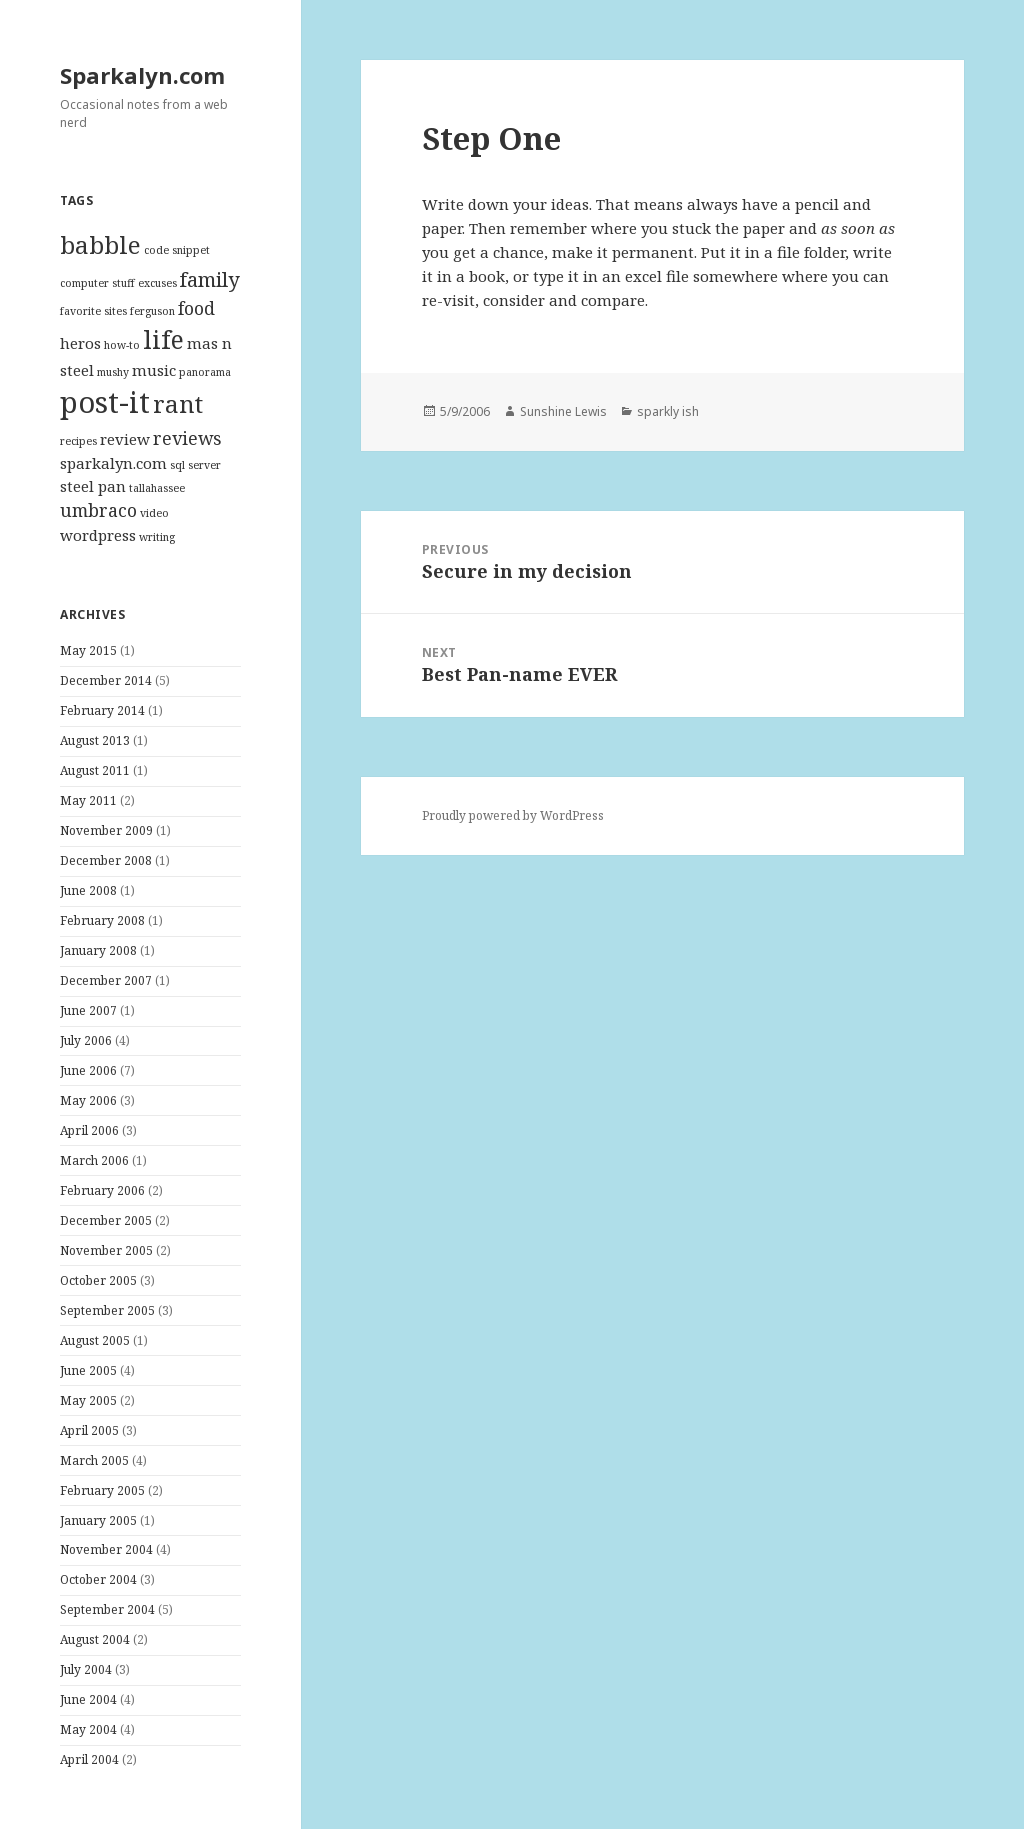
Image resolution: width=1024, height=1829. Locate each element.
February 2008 (102, 920)
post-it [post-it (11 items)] (105, 402)
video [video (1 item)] (154, 513)
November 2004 (106, 1549)
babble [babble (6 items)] (100, 245)
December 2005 (106, 1220)
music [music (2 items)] (154, 370)
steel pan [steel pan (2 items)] (93, 486)
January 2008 (98, 950)
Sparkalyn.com (142, 75)
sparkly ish (668, 411)
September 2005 (107, 1310)
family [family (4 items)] (209, 279)
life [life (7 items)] (163, 339)
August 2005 (95, 1340)
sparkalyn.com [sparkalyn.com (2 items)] (113, 463)
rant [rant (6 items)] (178, 404)
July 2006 (86, 1040)
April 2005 (89, 1430)
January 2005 (98, 1520)
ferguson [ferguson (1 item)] (152, 311)
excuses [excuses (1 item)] (157, 283)
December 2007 (106, 980)
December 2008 (106, 860)
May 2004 (88, 1729)
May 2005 (88, 1400)
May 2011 (88, 800)
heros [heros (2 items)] (80, 343)
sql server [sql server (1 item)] (195, 465)
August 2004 (95, 1639)
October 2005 (98, 1280)
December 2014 (106, 680)
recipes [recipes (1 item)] (78, 441)
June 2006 (88, 1070)
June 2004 (88, 1699)
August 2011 (95, 770)
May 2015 (88, 650)
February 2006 (102, 1190)
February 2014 (102, 710)
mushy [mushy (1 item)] (113, 372)
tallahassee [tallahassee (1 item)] (157, 488)
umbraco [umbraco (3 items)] (98, 510)
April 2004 (89, 1759)
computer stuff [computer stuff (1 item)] (97, 283)
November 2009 (106, 830)
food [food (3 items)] (196, 308)
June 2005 (88, 1370)
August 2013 (95, 740)
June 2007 (88, 1010)
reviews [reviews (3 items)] (187, 438)
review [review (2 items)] (125, 439)
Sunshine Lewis (563, 411)
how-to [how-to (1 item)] (122, 345)
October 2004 (98, 1579)
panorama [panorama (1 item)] (205, 372)
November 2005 (106, 1250)
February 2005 (102, 1490)
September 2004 (107, 1609)
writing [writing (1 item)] (157, 537)
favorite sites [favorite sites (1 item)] (93, 311)
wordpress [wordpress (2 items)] (98, 535)
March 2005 (94, 1460)
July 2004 (86, 1669)
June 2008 (88, 890)
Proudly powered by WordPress (513, 815)
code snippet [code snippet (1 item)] (177, 250)
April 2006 (89, 1130)
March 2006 (94, 1160)
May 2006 (88, 1100)
